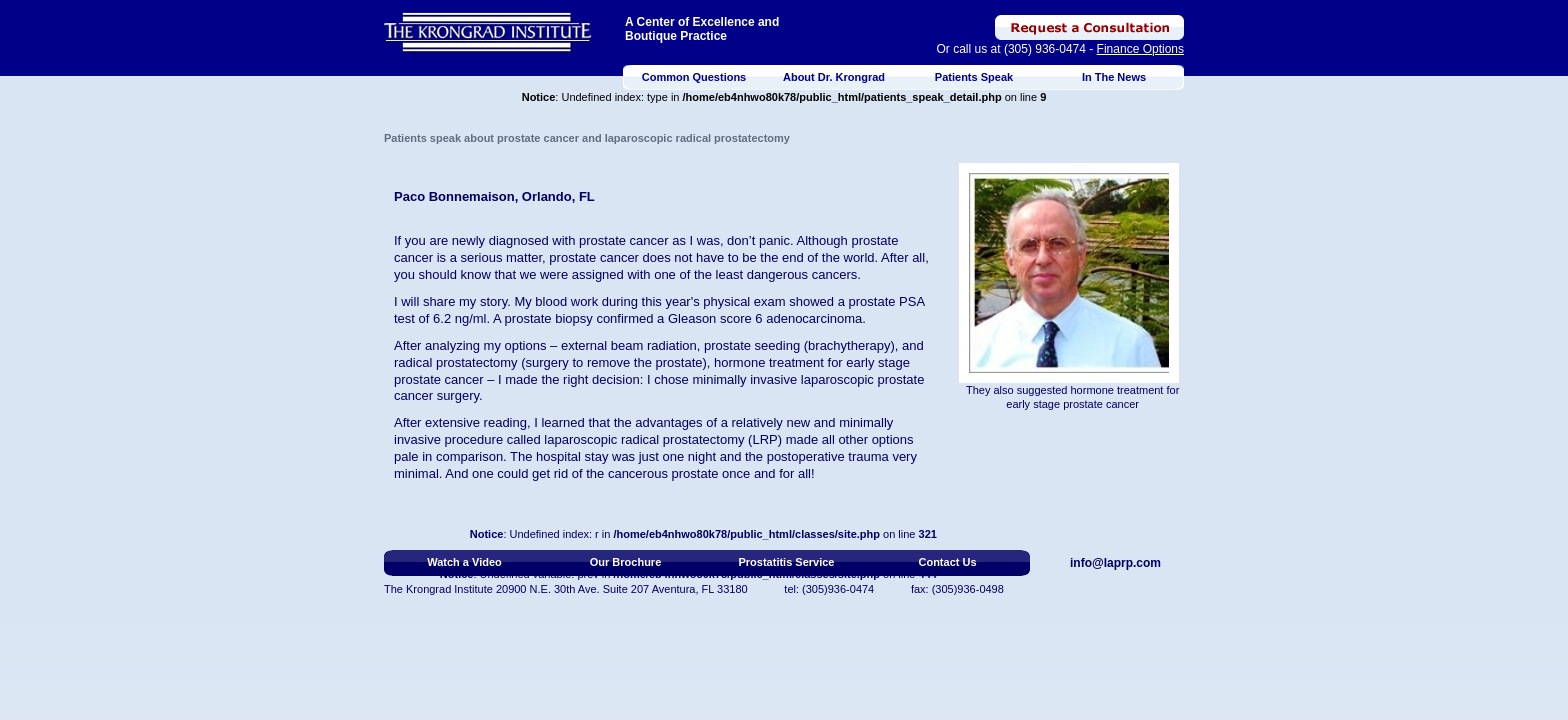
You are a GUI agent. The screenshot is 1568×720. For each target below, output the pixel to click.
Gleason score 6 (715, 318)
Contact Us (947, 562)
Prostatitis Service (787, 562)
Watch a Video (464, 562)
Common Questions (694, 77)
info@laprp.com (1115, 563)
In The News (1114, 77)
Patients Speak (974, 77)
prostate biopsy (549, 318)
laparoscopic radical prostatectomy (644, 439)
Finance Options (1140, 49)
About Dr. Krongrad (834, 77)
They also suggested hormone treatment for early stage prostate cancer (1072, 397)
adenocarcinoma (814, 318)
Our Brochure (626, 562)
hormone (739, 362)
